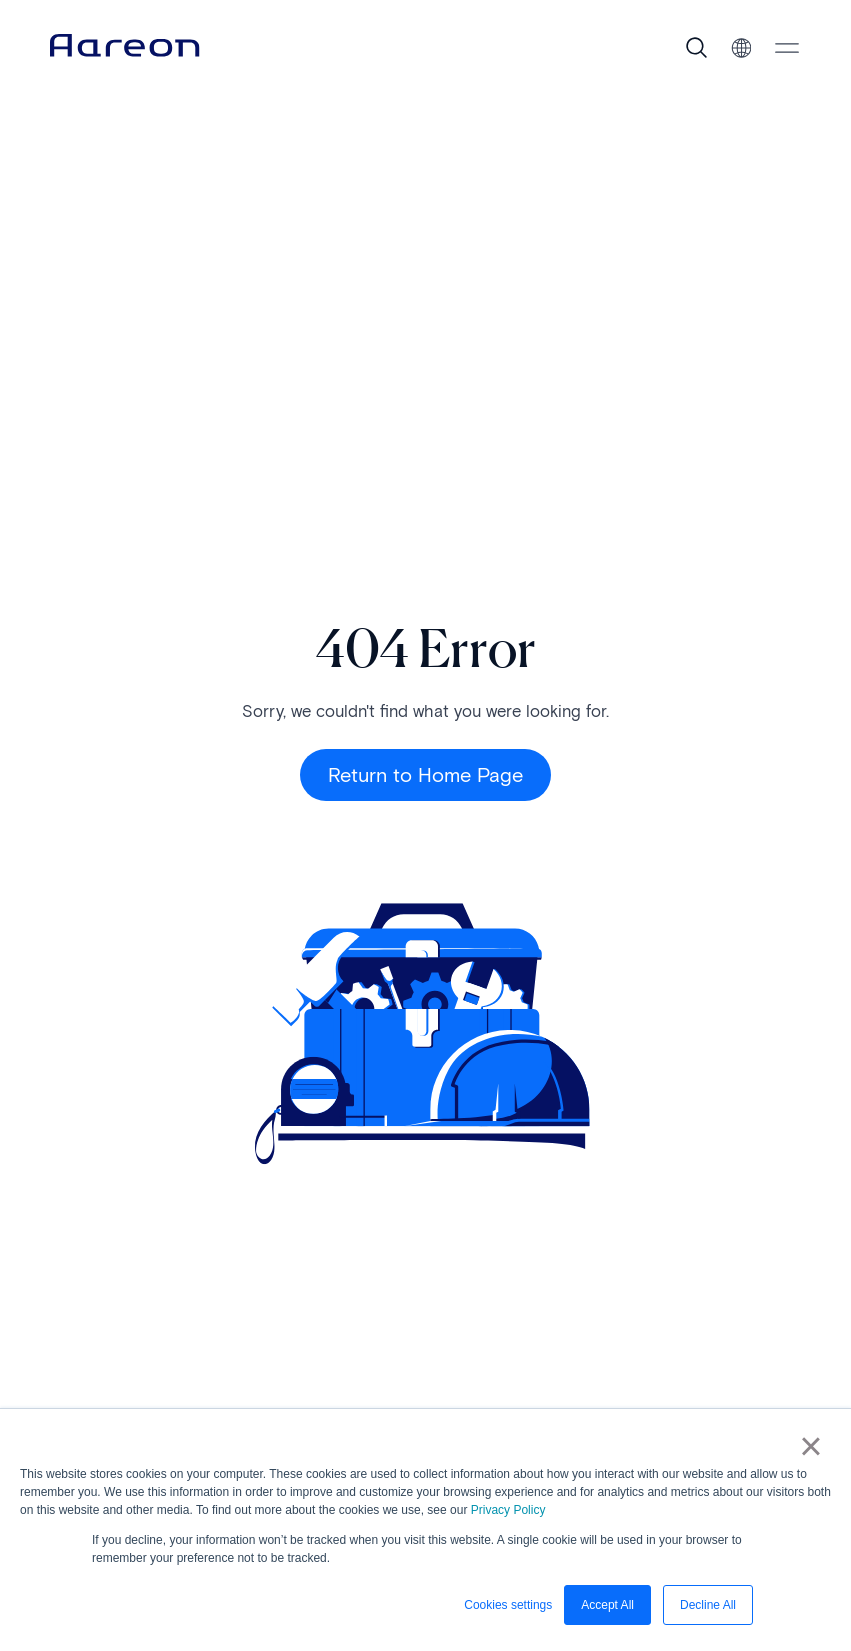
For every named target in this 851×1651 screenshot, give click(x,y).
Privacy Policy (508, 1510)
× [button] (810, 1446)
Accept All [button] (607, 1605)
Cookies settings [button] (508, 1605)
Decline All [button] (708, 1605)
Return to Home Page (425, 775)
